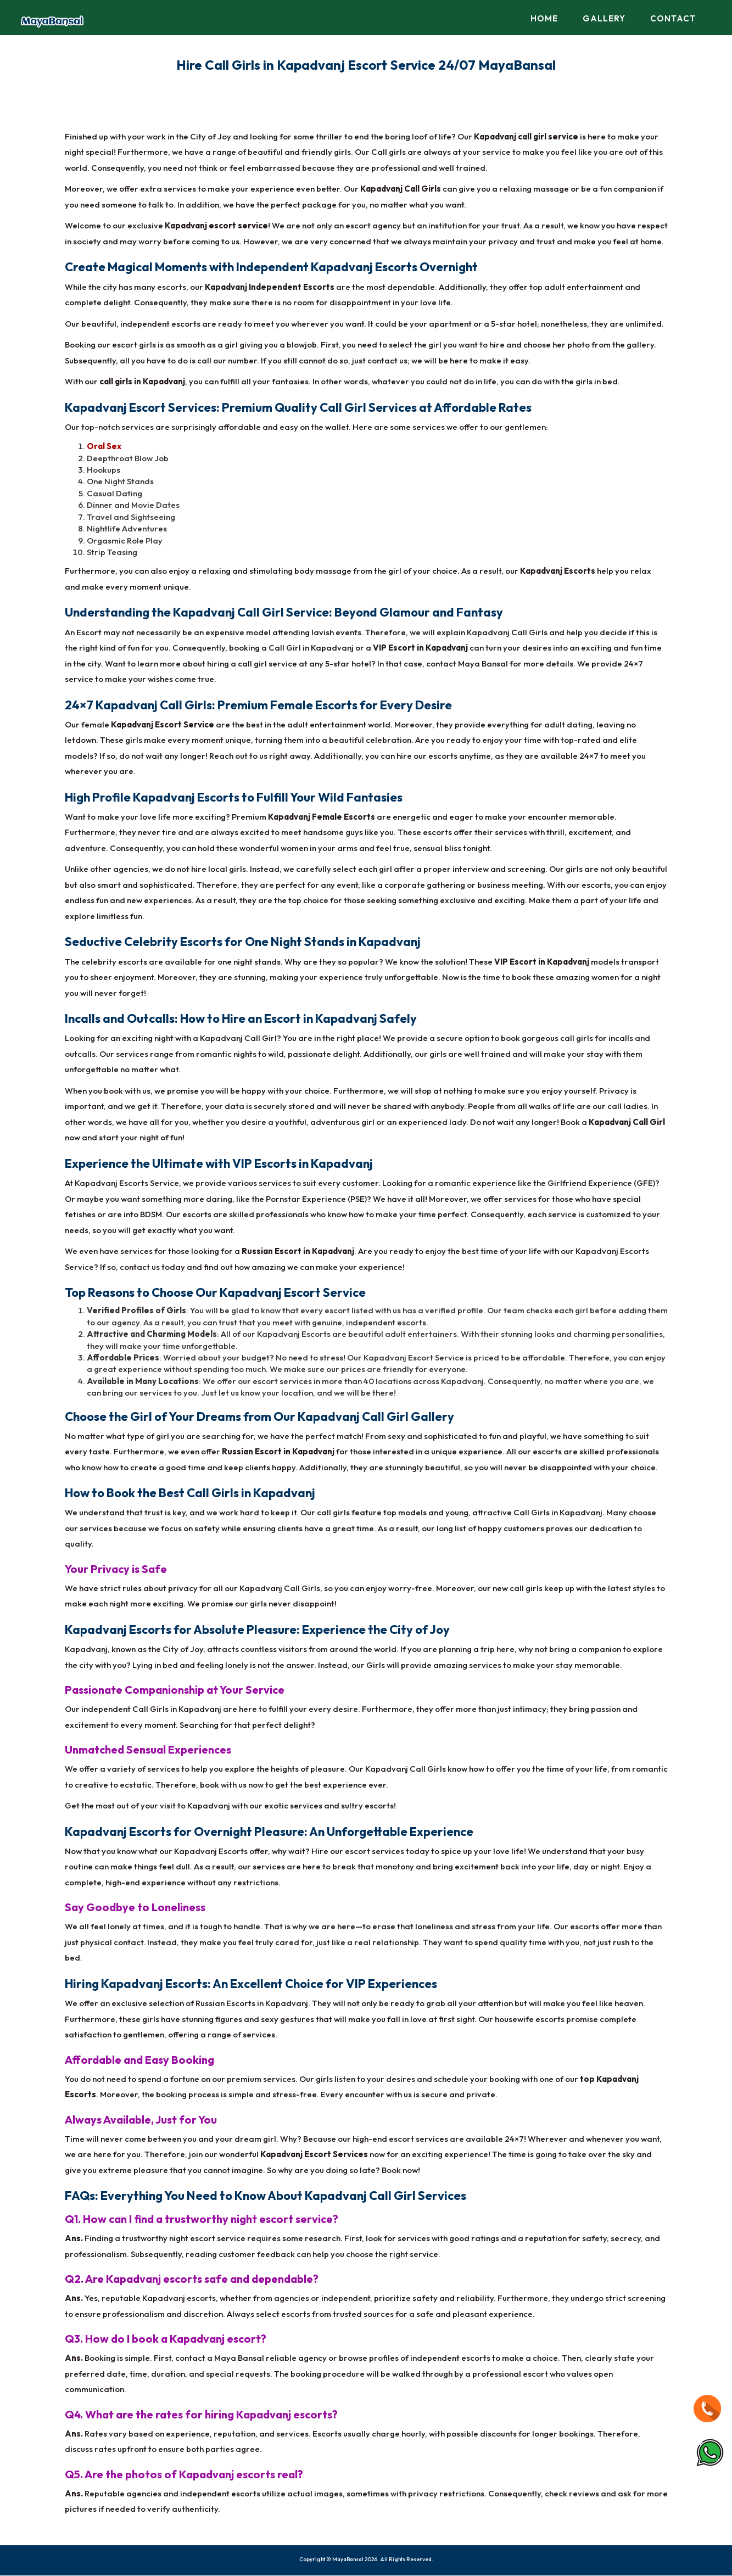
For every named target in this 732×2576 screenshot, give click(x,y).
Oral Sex (104, 447)
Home (544, 18)
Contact (673, 18)
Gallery (604, 18)
